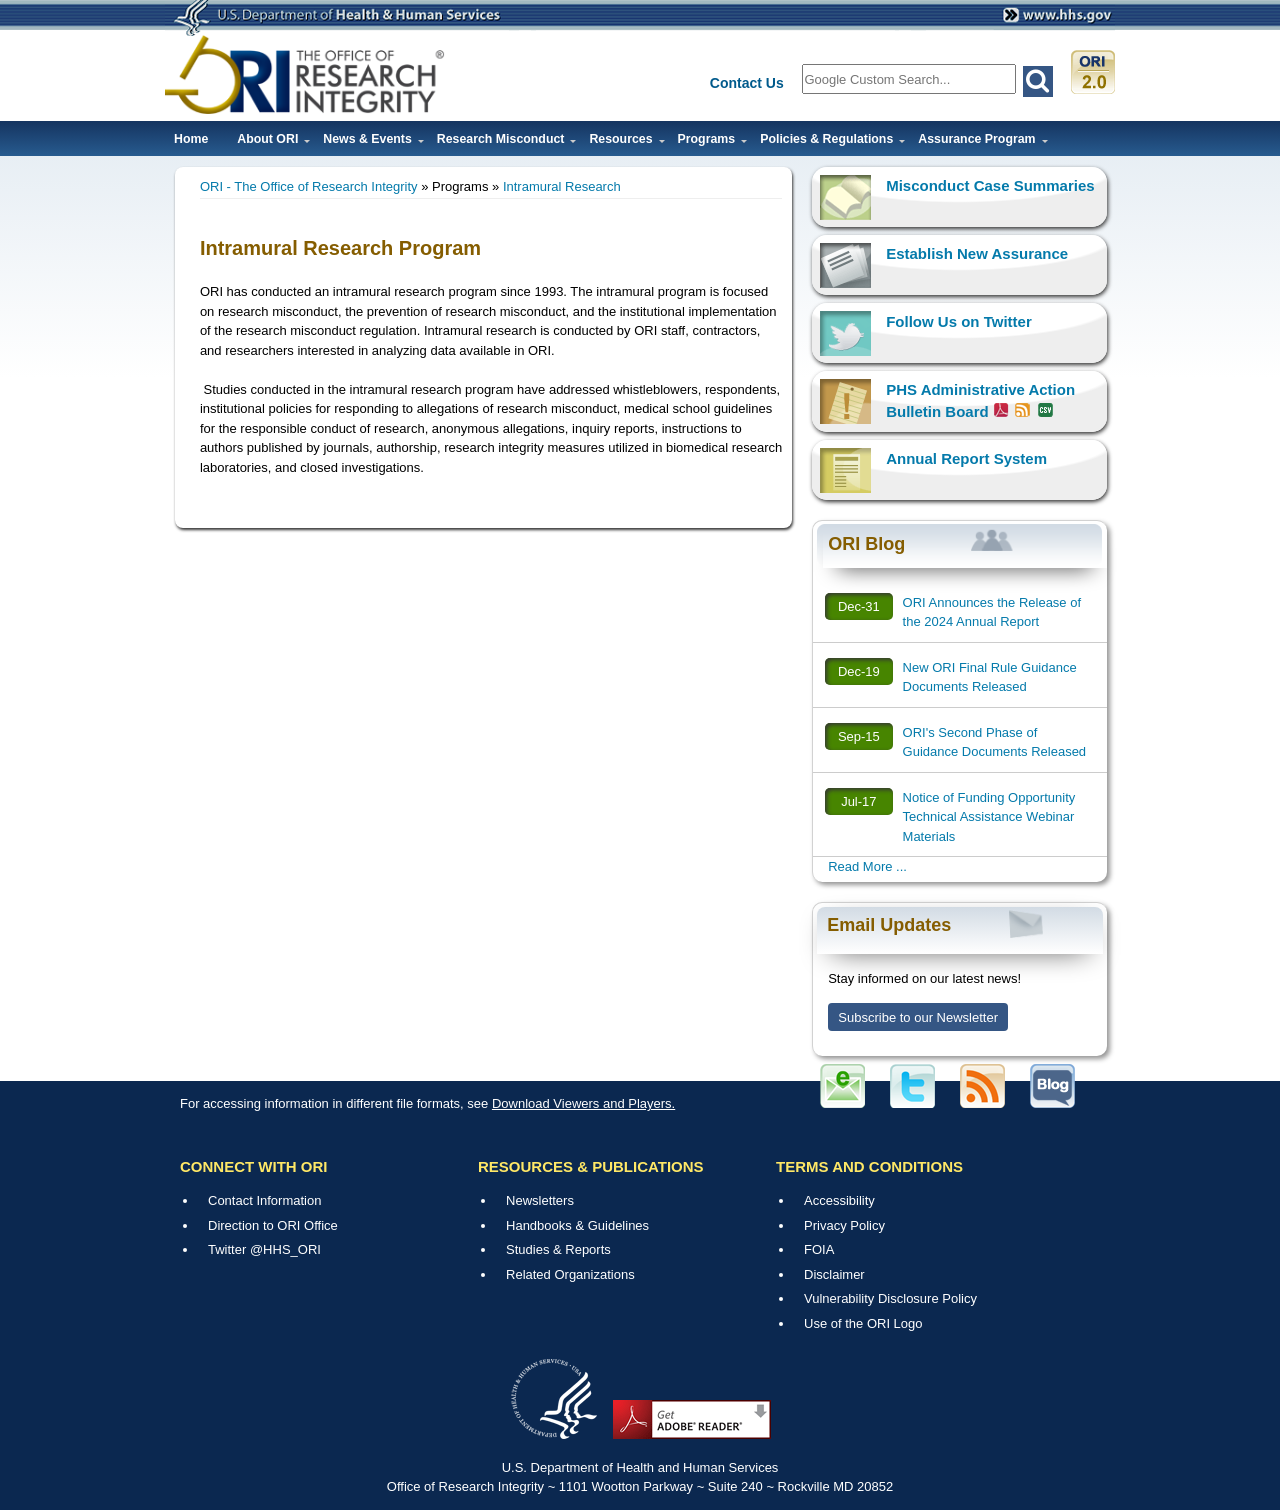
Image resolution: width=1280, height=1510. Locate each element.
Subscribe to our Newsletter (918, 1017)
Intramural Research (562, 186)
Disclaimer (834, 1274)
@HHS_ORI (285, 1249)
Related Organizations (570, 1274)
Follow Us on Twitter (959, 321)
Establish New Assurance (977, 253)
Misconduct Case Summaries (990, 185)
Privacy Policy (844, 1225)
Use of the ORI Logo (863, 1323)
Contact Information (264, 1200)
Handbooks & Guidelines (577, 1225)
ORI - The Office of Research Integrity (309, 186)
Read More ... (867, 866)
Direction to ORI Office (273, 1225)
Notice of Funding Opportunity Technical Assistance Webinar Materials (989, 817)
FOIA (819, 1249)
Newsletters (540, 1200)
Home (191, 139)
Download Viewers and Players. (583, 1103)
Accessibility (839, 1200)
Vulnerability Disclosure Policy (890, 1298)
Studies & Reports (558, 1249)
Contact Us (747, 83)
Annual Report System (966, 458)
